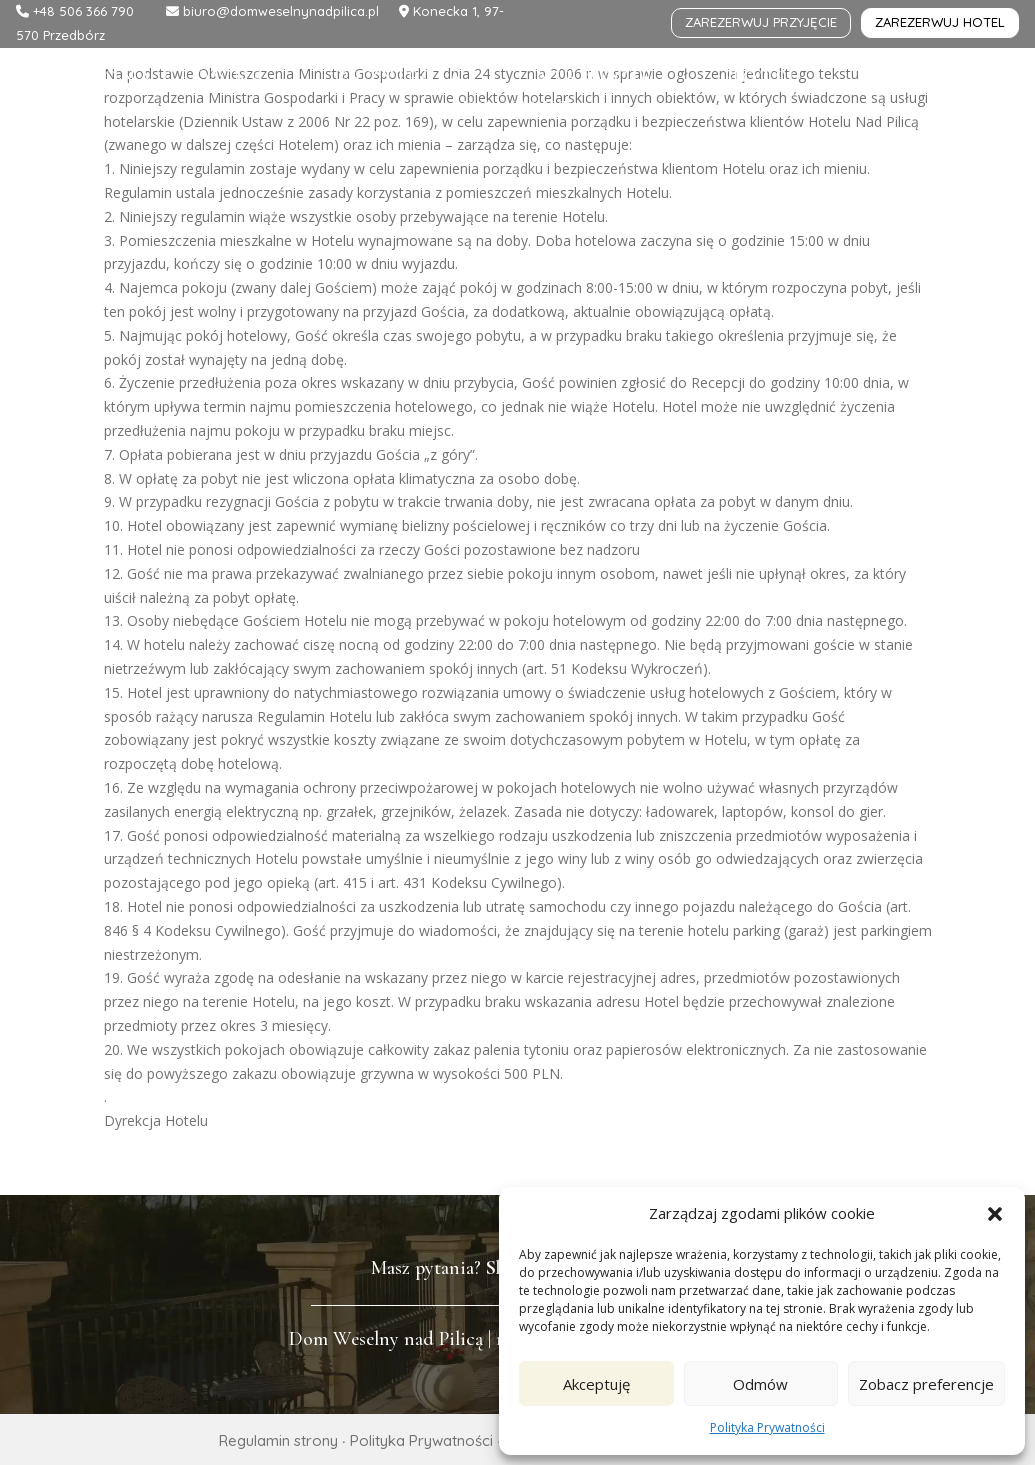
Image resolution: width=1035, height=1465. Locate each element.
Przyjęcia (401, 80)
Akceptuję (596, 1384)
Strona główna (164, 80)
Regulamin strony (278, 1440)
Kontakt (518, 110)
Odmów (760, 1384)
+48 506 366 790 (83, 11)
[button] (995, 1214)
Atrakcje (594, 80)
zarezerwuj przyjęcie (761, 22)
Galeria (924, 80)
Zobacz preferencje (926, 1384)
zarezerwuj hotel (940, 22)
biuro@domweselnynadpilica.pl (279, 11)
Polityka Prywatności (767, 1427)
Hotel (763, 80)
